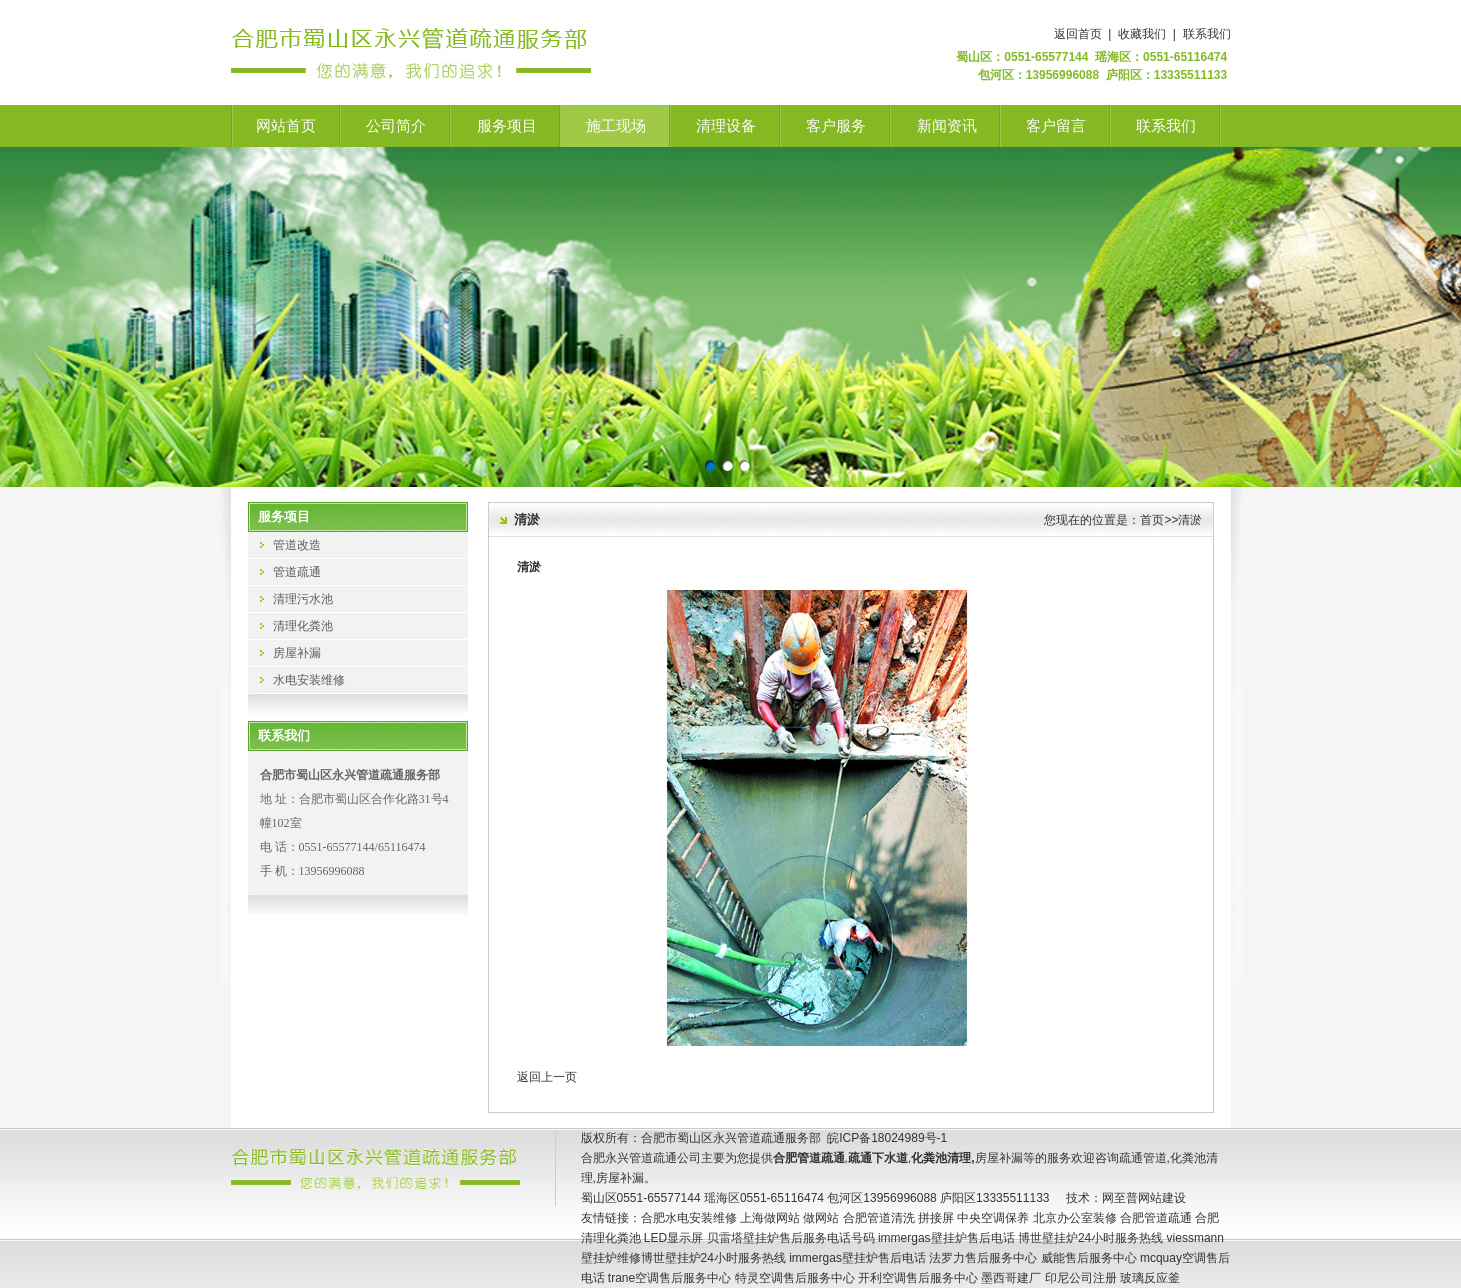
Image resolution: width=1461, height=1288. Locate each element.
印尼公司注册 (1081, 1278)
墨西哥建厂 (1011, 1278)
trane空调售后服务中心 (669, 1278)
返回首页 (1078, 34)
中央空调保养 (993, 1218)
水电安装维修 (309, 680)
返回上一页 (547, 1077)
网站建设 (1162, 1198)
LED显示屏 (673, 1238)
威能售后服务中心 (1089, 1258)
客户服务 (836, 126)
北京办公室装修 (1075, 1218)
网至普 (1120, 1198)
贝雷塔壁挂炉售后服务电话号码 (791, 1238)
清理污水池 (303, 599)
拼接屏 (936, 1218)
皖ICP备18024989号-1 (887, 1138)
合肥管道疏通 (1156, 1218)
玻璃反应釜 (1150, 1278)
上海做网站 (770, 1218)
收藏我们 (1142, 34)
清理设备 (726, 126)
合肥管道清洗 (879, 1218)
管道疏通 (297, 572)
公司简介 (396, 126)
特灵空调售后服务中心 (795, 1278)
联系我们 (1207, 34)
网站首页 (286, 126)
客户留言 (1056, 126)
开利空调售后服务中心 (918, 1278)
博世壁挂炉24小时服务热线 (1090, 1238)
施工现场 (616, 126)
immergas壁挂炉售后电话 (946, 1238)
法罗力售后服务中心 (983, 1258)
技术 (1078, 1198)
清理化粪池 (303, 626)
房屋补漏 (297, 653)
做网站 (821, 1218)
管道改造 (297, 545)
